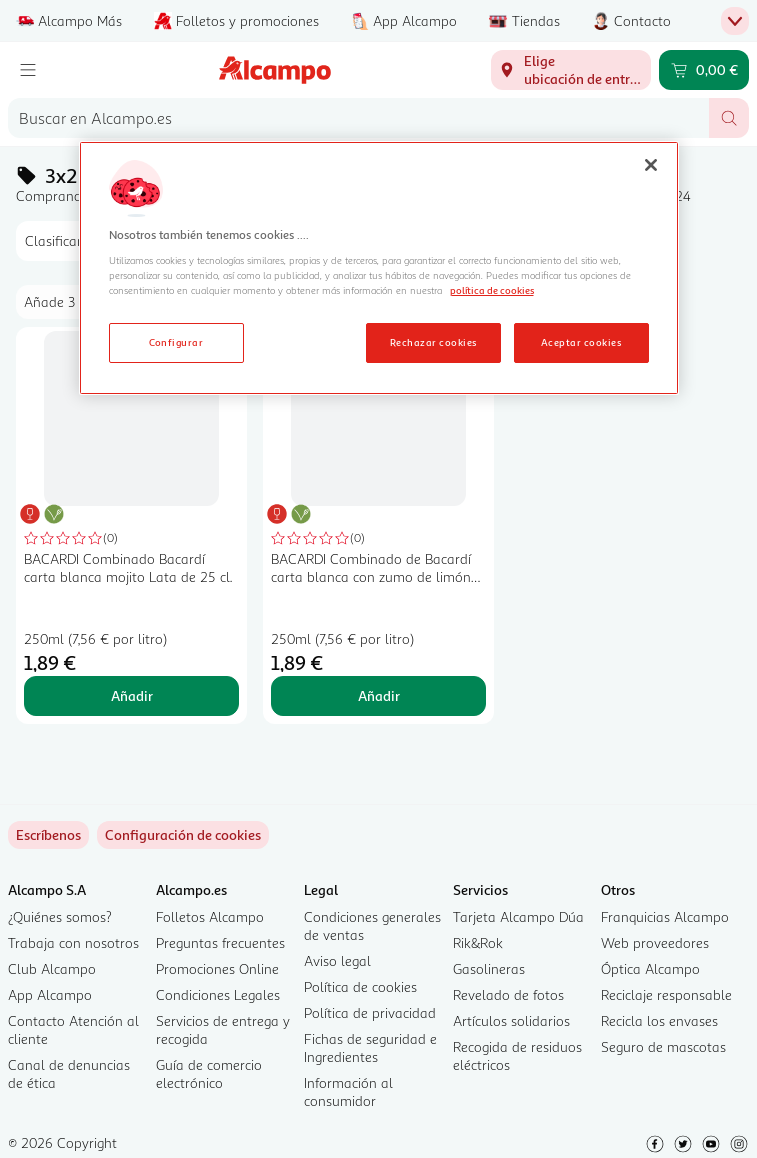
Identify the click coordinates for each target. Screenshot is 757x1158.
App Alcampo (50, 994)
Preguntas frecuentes (220, 942)
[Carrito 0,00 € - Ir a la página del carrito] (704, 70)
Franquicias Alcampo (665, 916)
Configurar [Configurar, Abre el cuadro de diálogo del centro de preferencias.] (176, 342)
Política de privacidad (370, 1012)
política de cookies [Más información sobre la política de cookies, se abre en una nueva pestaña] (492, 290)
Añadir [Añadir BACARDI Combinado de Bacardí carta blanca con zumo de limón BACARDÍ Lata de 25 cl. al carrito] (379, 695)
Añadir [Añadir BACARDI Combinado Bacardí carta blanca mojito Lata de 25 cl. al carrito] (132, 695)
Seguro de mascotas (663, 1046)
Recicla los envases (659, 1020)
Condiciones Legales (218, 994)
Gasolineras (489, 968)
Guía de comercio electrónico (209, 1073)
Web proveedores (655, 942)
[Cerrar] (651, 165)
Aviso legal (337, 960)
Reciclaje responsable (666, 994)
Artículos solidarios (511, 1020)
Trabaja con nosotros (73, 942)
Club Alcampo (52, 968)
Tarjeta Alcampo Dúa (518, 916)
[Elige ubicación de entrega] (571, 70)
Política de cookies (360, 986)
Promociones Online (217, 968)
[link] (183, 835)
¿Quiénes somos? (60, 916)
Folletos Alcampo (210, 916)
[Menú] (28, 70)
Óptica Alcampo (650, 968)
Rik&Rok (478, 942)
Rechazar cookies (433, 342)
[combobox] (358, 118)
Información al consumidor (348, 1091)
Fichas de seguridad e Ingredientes (370, 1047)
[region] (379, 268)
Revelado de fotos (508, 994)
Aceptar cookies (581, 342)
